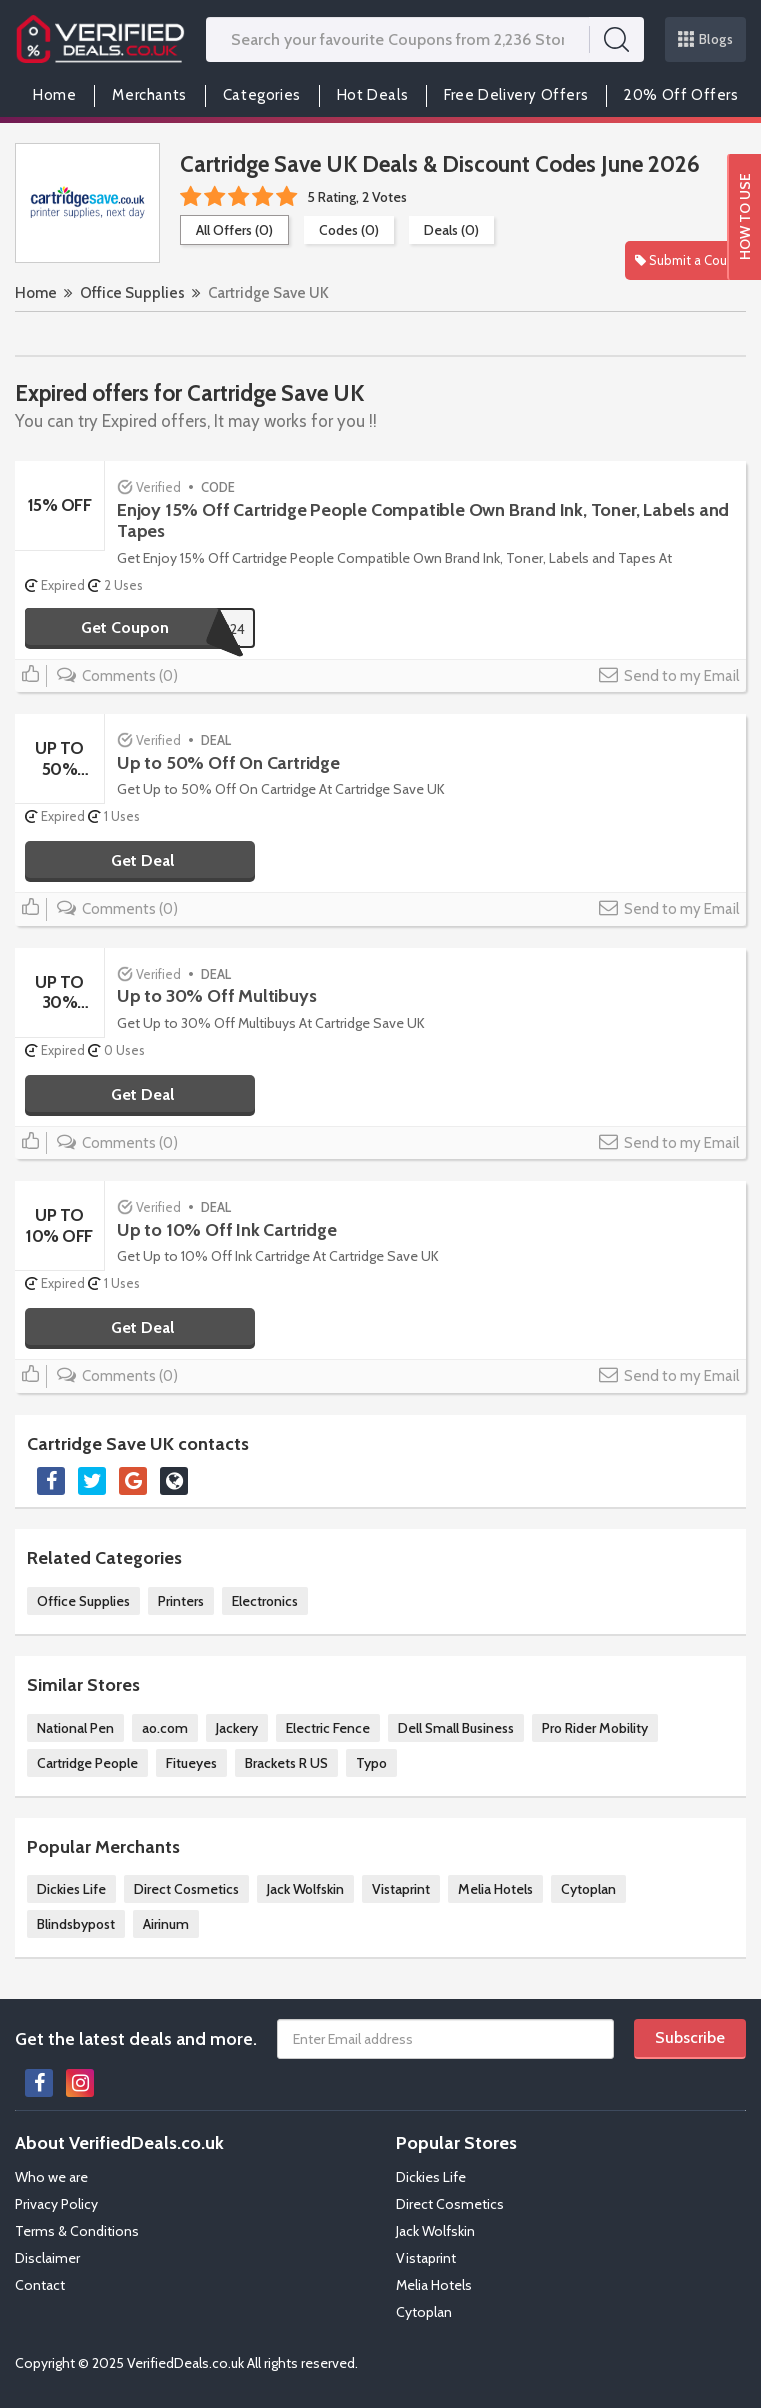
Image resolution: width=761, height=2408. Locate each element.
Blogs (706, 39)
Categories (262, 95)
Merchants (149, 95)
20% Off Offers (681, 95)
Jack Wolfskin (305, 1889)
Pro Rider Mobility (595, 1728)
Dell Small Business (456, 1728)
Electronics (265, 1601)
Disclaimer (47, 2258)
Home (54, 95)
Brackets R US (286, 1763)
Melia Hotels (495, 1889)
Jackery (237, 1728)
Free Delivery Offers (516, 95)
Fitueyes (191, 1763)
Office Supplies (132, 293)
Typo (371, 1763)
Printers (181, 1601)
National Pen (75, 1728)
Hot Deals (372, 95)
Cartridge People (87, 1763)
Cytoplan (588, 1889)
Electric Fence (328, 1728)
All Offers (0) (234, 230)
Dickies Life (71, 1889)
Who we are (51, 2177)
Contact (40, 2285)
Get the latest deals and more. (136, 2039)
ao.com (165, 1728)
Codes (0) (349, 230)
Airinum (166, 1924)
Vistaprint (401, 1889)
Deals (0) (451, 230)
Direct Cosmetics (186, 1889)
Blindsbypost (76, 1924)
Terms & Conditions (77, 2231)
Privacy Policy (56, 2204)
